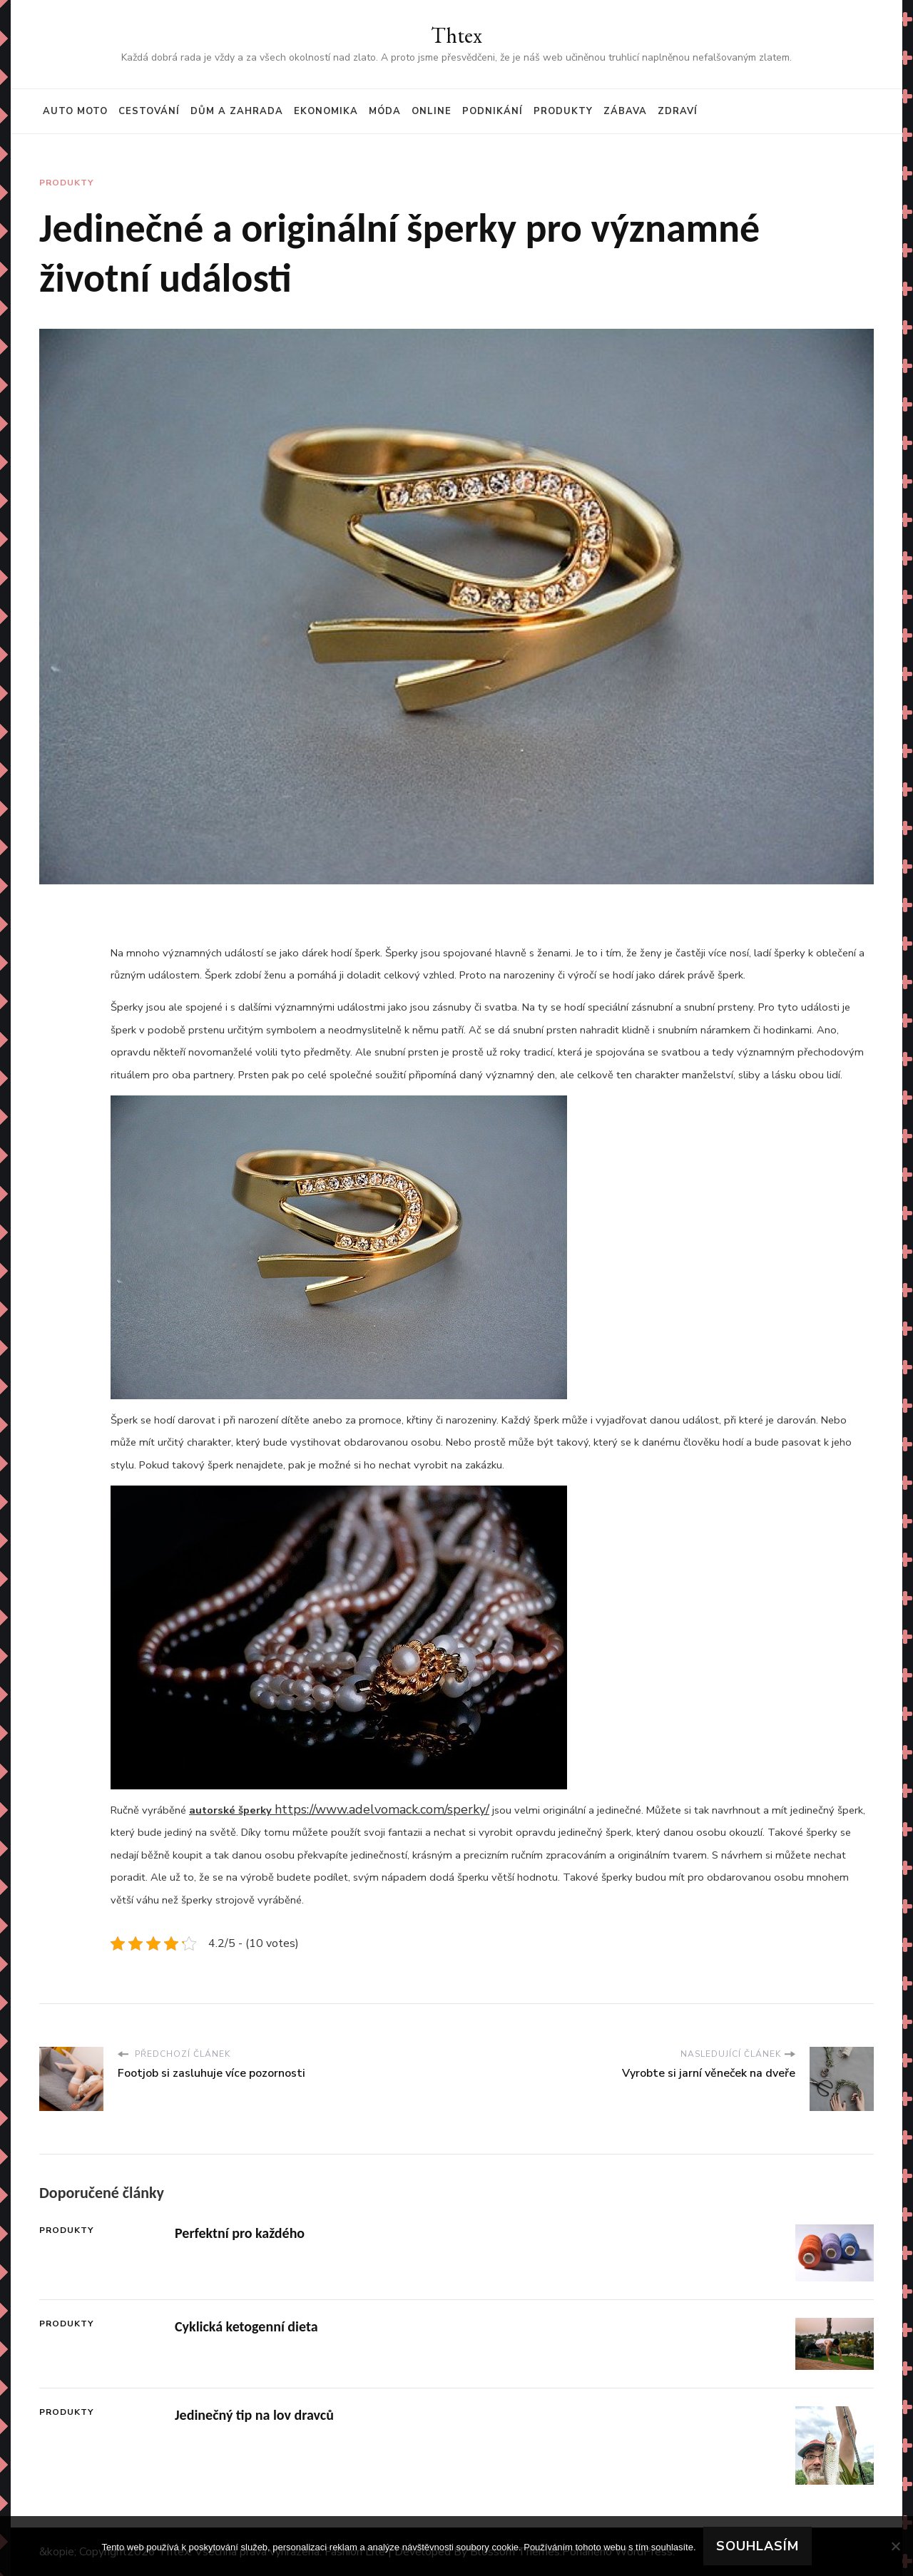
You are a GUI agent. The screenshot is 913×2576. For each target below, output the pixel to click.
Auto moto (75, 111)
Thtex (456, 35)
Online (432, 111)
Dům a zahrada (236, 111)
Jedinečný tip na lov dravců (254, 2414)
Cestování (149, 111)
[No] (895, 2546)
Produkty (563, 111)
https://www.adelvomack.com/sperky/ (382, 1809)
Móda (385, 111)
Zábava (625, 111)
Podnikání (492, 111)
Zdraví (678, 111)
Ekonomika (326, 111)
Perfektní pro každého (240, 2233)
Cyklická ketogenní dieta (246, 2326)
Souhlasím (757, 2546)
